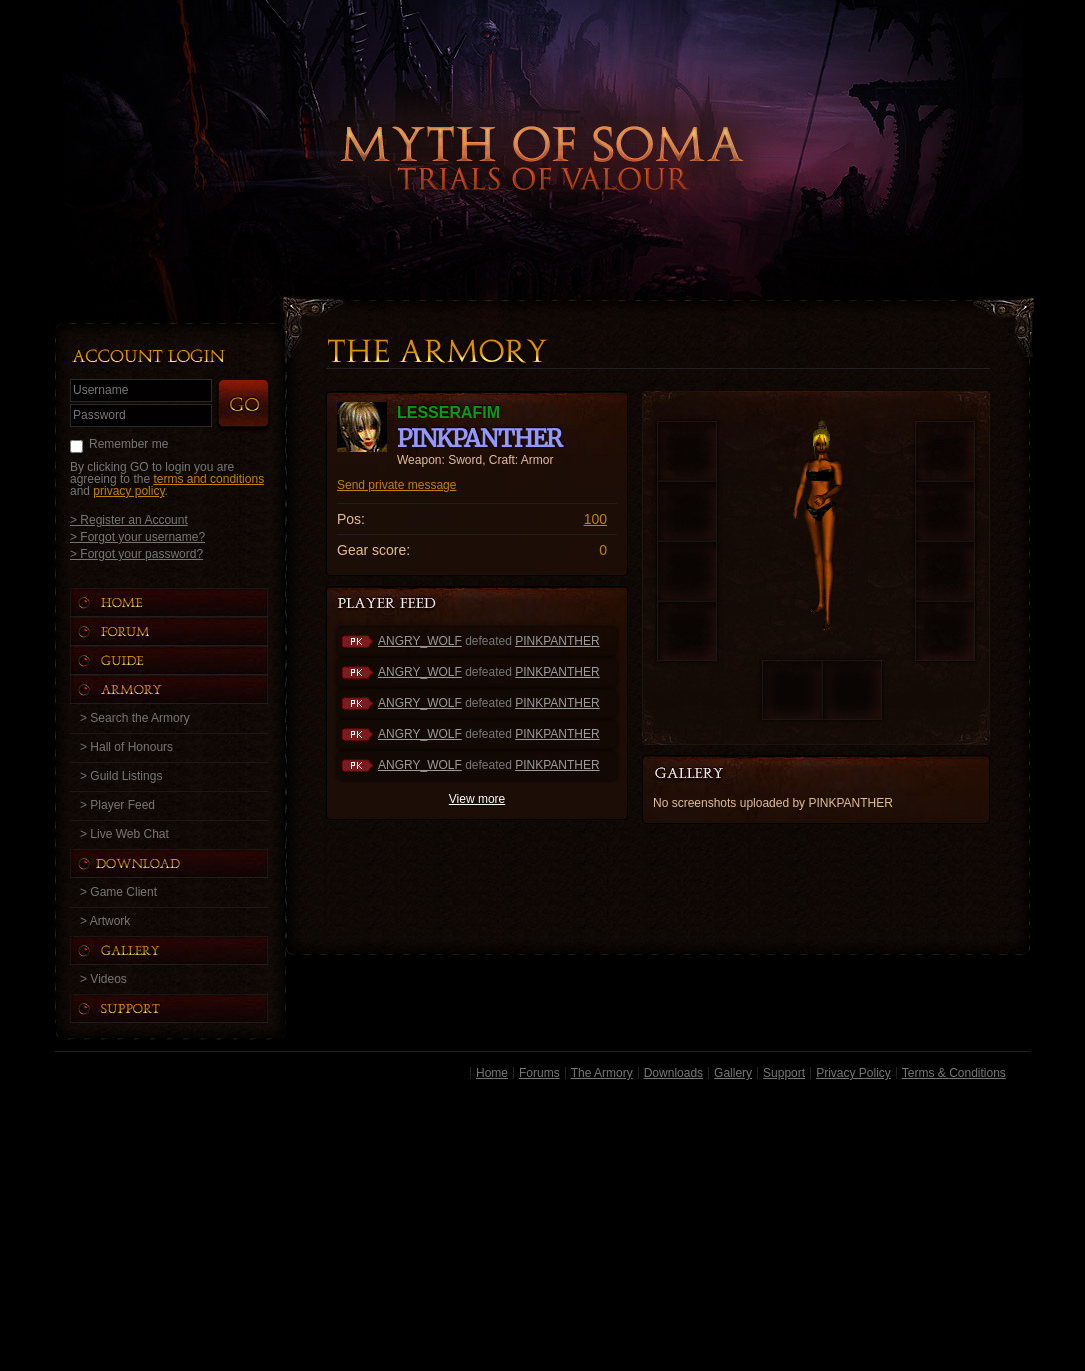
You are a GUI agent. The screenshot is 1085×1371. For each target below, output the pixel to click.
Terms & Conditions (954, 1073)
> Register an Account (129, 519)
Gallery (733, 1073)
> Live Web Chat (124, 834)
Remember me (128, 444)
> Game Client (118, 892)
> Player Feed (117, 805)
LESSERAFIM (448, 412)
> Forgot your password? (136, 553)
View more (477, 799)
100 (595, 519)
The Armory (602, 1073)
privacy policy (128, 491)
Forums (539, 1073)
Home (492, 1073)
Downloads (673, 1073)
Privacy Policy (853, 1073)
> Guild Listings (121, 776)
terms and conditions (208, 479)
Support (784, 1073)
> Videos (103, 979)
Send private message (396, 485)
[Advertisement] (542, 1229)
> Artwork (105, 921)
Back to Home (543, 125)
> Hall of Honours (126, 747)
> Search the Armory (135, 718)
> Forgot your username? (137, 536)
